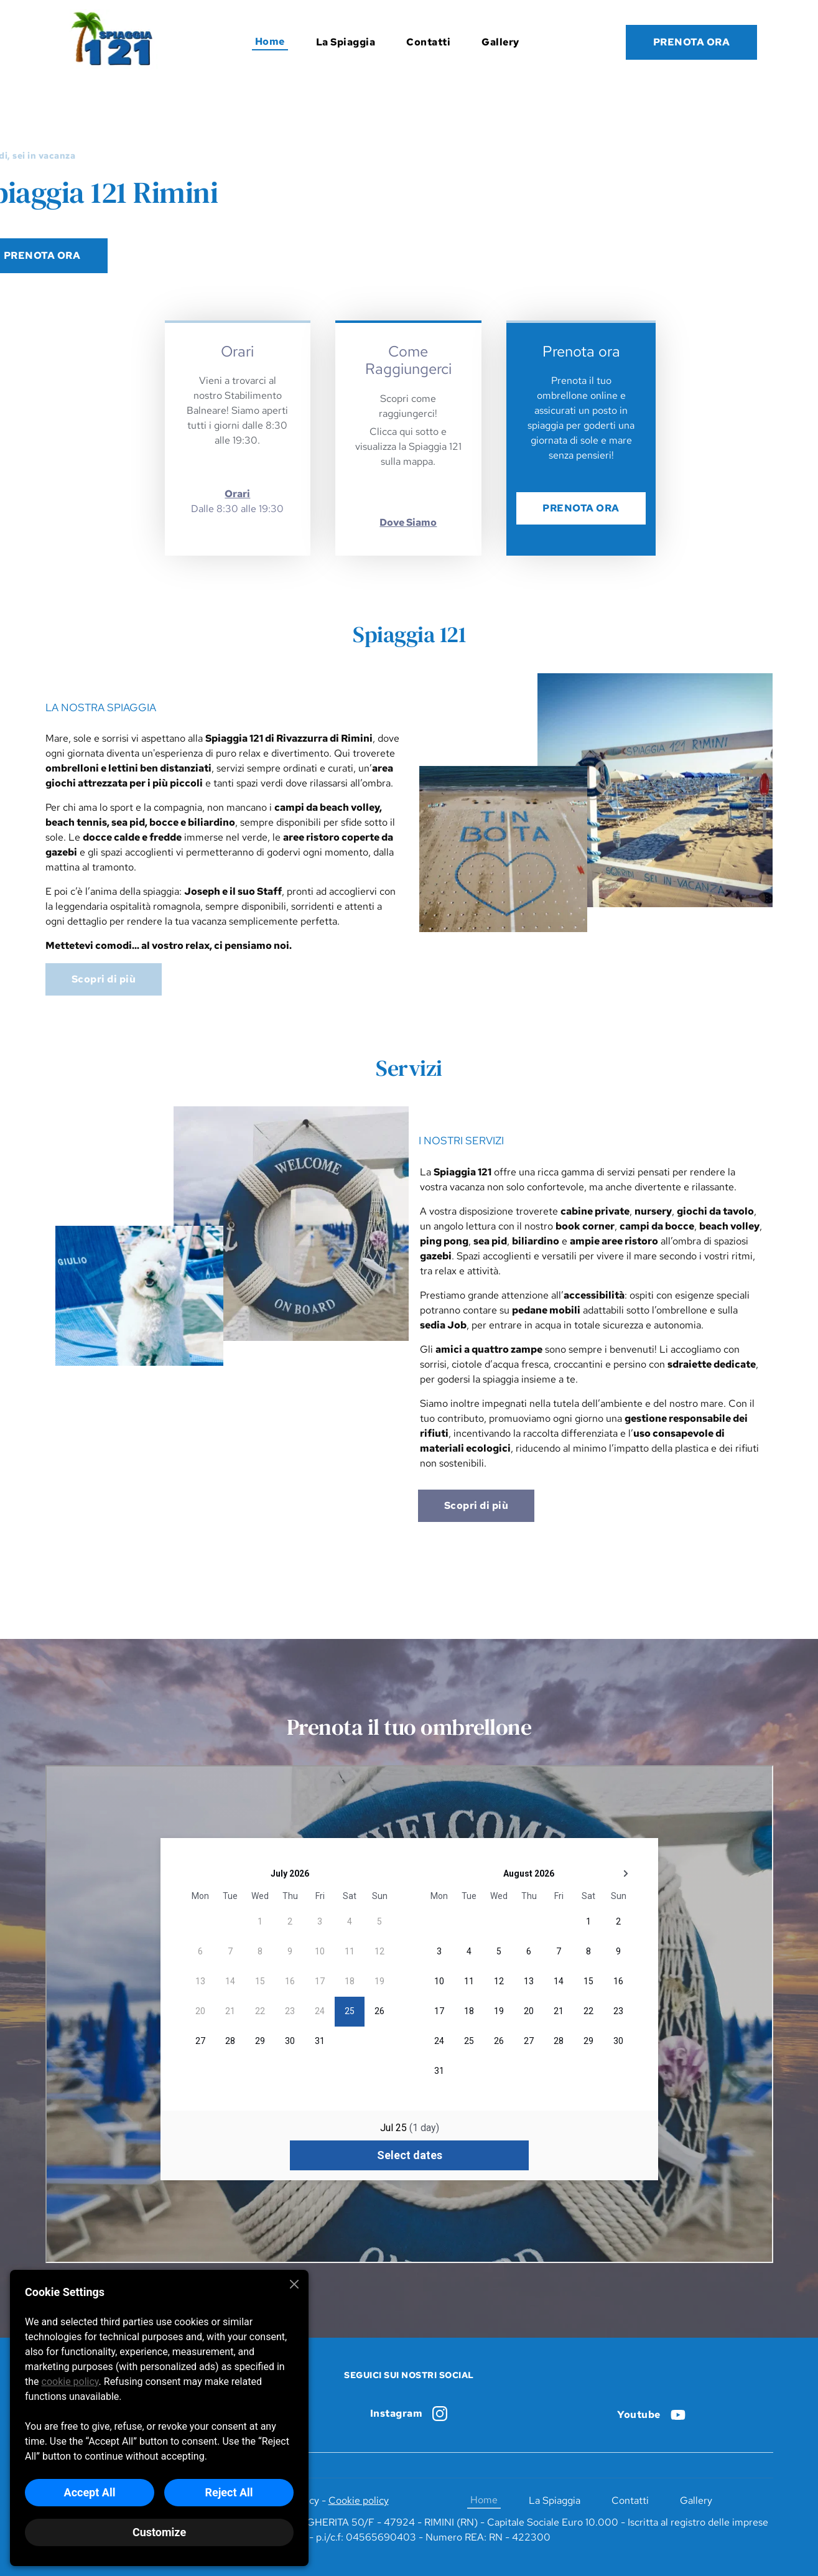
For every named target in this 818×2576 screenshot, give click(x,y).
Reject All (229, 2492)
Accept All (90, 2492)
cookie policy (70, 2381)
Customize (159, 2532)
